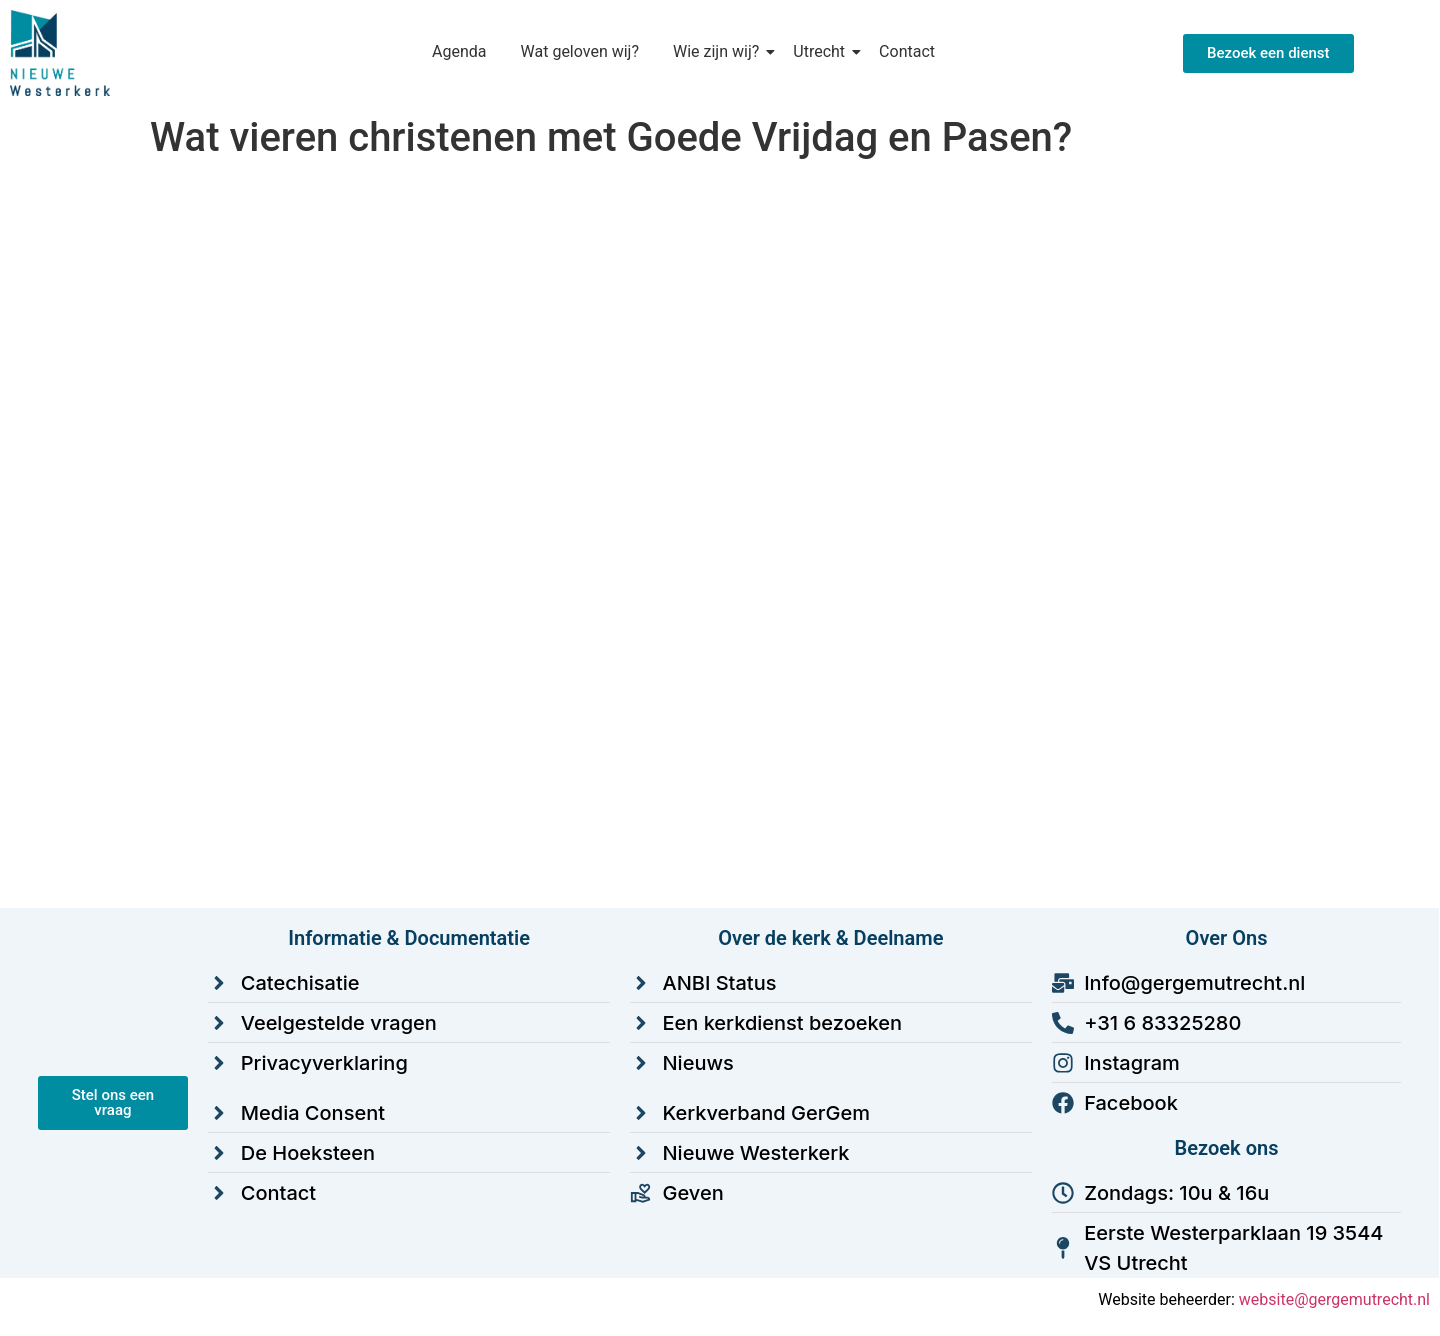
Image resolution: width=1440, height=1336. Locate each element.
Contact (907, 51)
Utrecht (822, 51)
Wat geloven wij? (580, 51)
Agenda (459, 51)
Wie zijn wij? (719, 51)
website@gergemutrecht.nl (1334, 1299)
